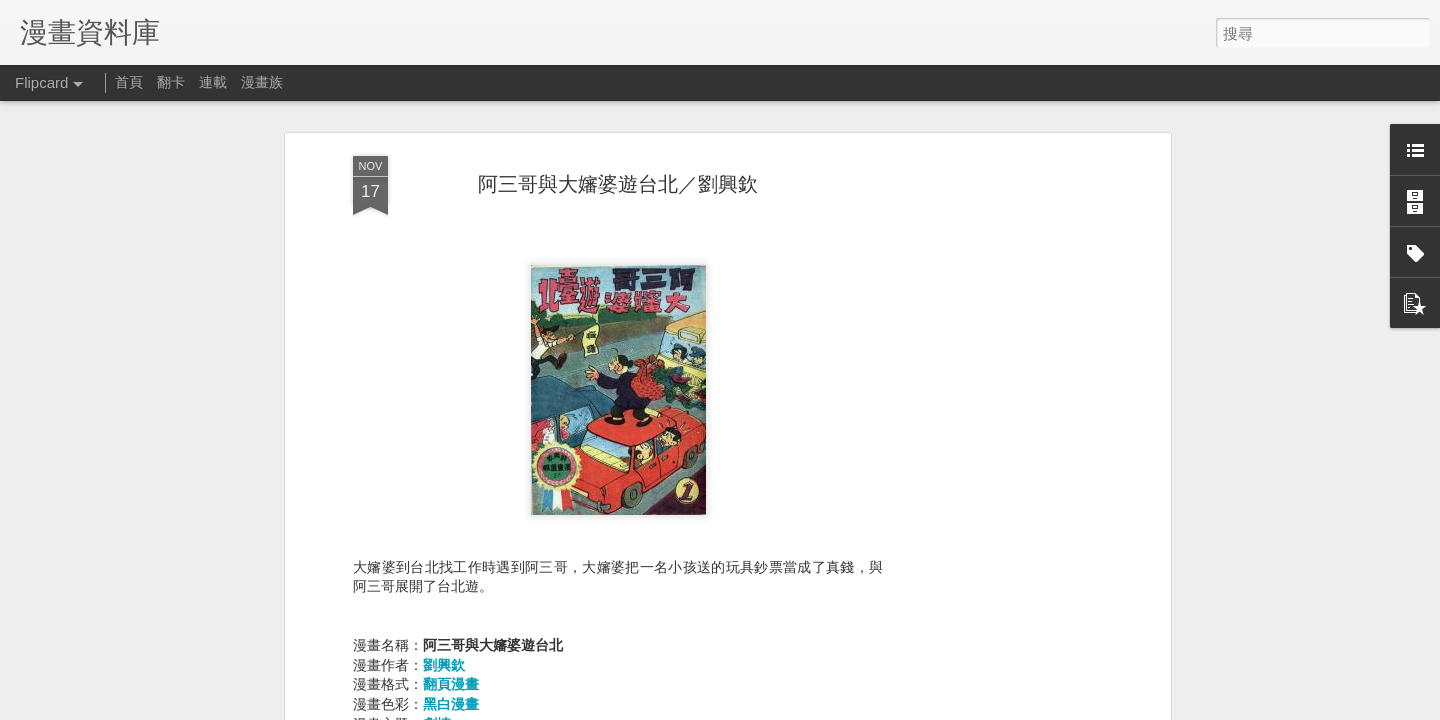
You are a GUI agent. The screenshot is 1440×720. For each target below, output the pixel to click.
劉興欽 (444, 652)
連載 (213, 82)
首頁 (129, 82)
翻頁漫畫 (451, 672)
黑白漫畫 (451, 691)
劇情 (437, 711)
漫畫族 (262, 82)
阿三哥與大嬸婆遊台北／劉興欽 (618, 171)
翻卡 (171, 82)
